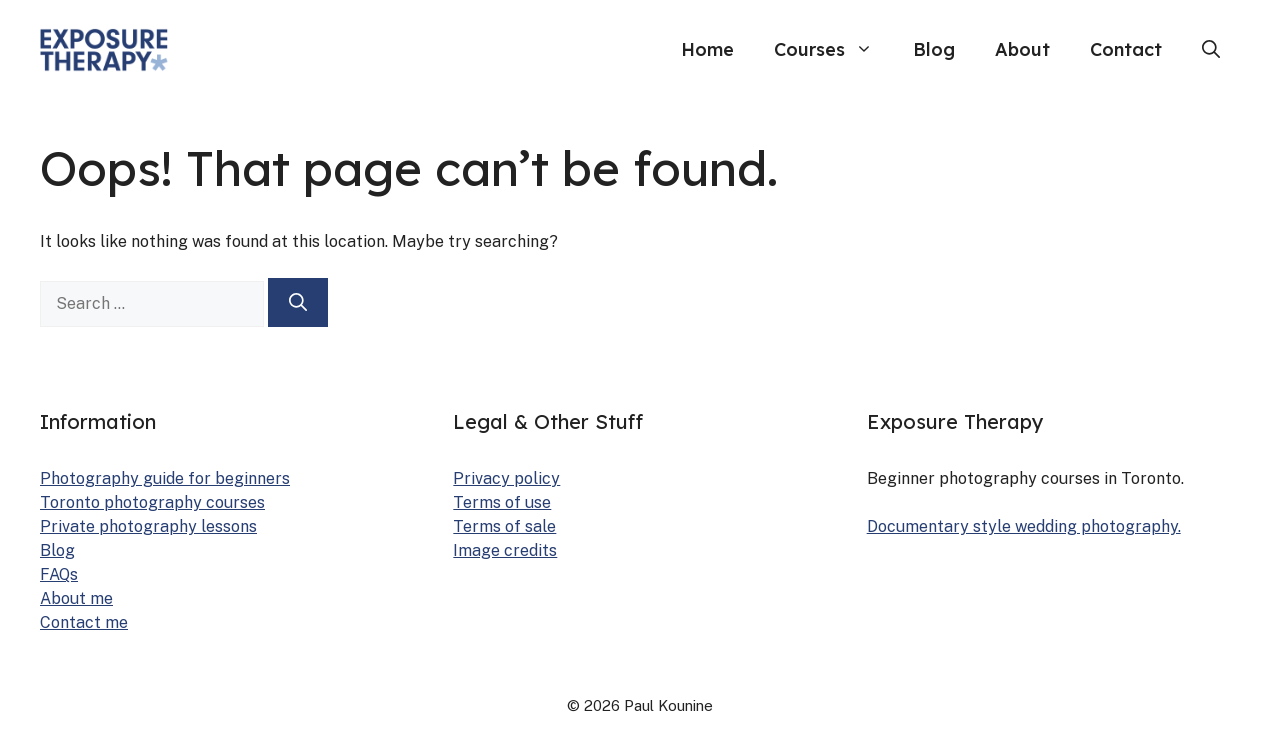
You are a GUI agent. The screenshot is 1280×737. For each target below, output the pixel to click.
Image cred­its (505, 550)
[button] (1211, 50)
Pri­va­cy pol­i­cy (506, 478)
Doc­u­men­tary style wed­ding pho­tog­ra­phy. (1024, 526)
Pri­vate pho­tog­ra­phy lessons (148, 526)
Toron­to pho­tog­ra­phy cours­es (152, 502)
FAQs (59, 574)
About (1022, 49)
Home (707, 49)
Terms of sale (504, 526)
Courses (833, 50)
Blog (934, 49)
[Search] (298, 302)
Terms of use (502, 502)
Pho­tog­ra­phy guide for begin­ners (165, 478)
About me (76, 598)
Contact (1126, 49)
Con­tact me (84, 622)
